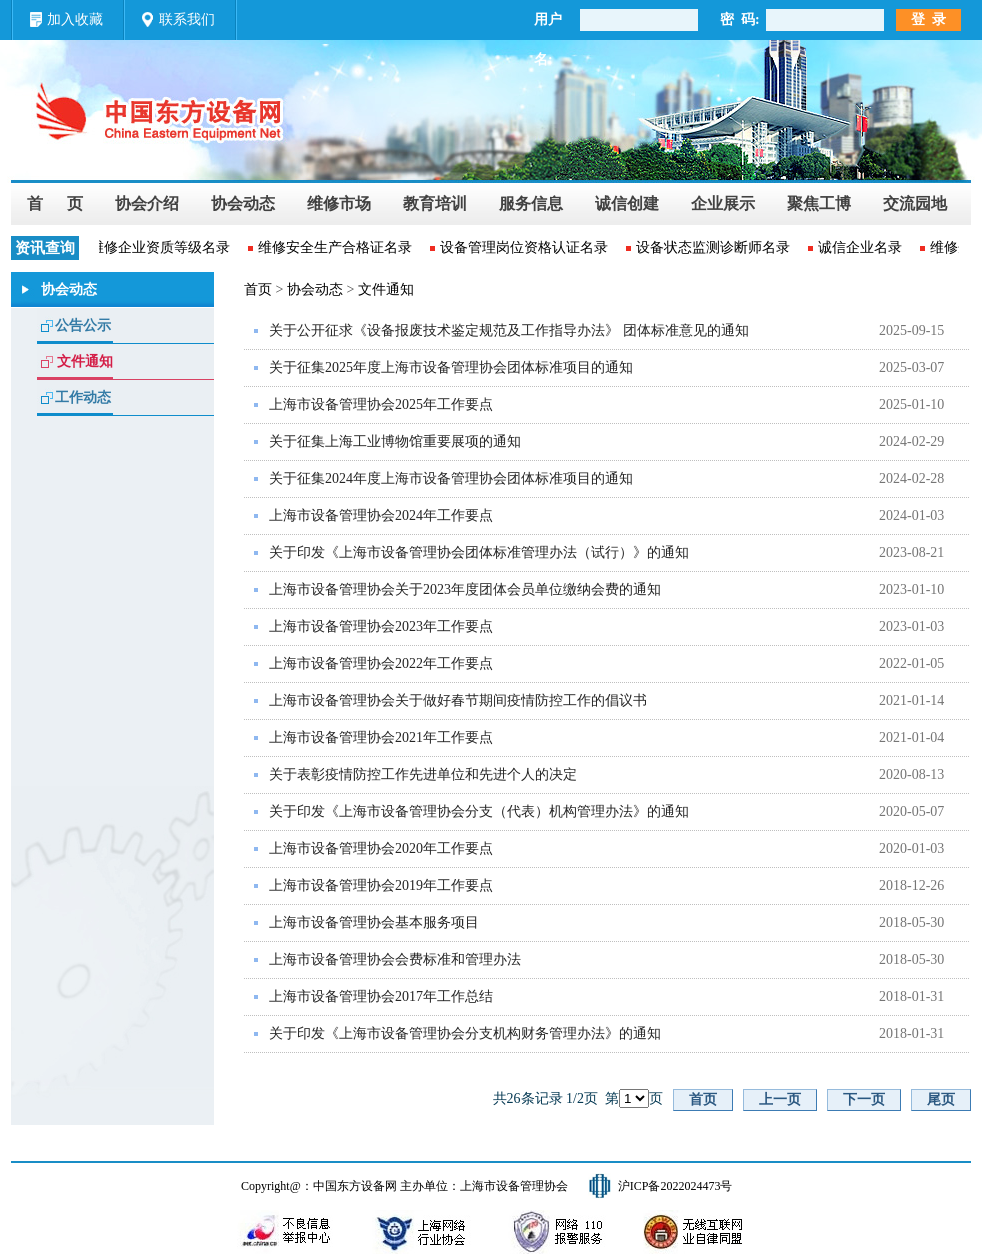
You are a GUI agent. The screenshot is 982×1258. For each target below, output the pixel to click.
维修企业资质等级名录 (161, 247)
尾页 (941, 1099)
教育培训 (435, 203)
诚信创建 (627, 203)
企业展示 (723, 203)
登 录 (928, 19)
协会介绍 (147, 203)
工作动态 (83, 397)
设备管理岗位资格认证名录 (525, 247)
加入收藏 (75, 19)
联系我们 (187, 19)
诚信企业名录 (861, 247)
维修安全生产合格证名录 (336, 247)
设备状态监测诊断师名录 (714, 247)
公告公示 (83, 325)
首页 (258, 289)
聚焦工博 (819, 203)
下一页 (864, 1099)
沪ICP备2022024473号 (675, 1186)
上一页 (780, 1099)
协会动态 (243, 203)
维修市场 (339, 203)
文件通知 (85, 361)
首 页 (55, 203)
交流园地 (915, 203)
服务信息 (531, 203)
